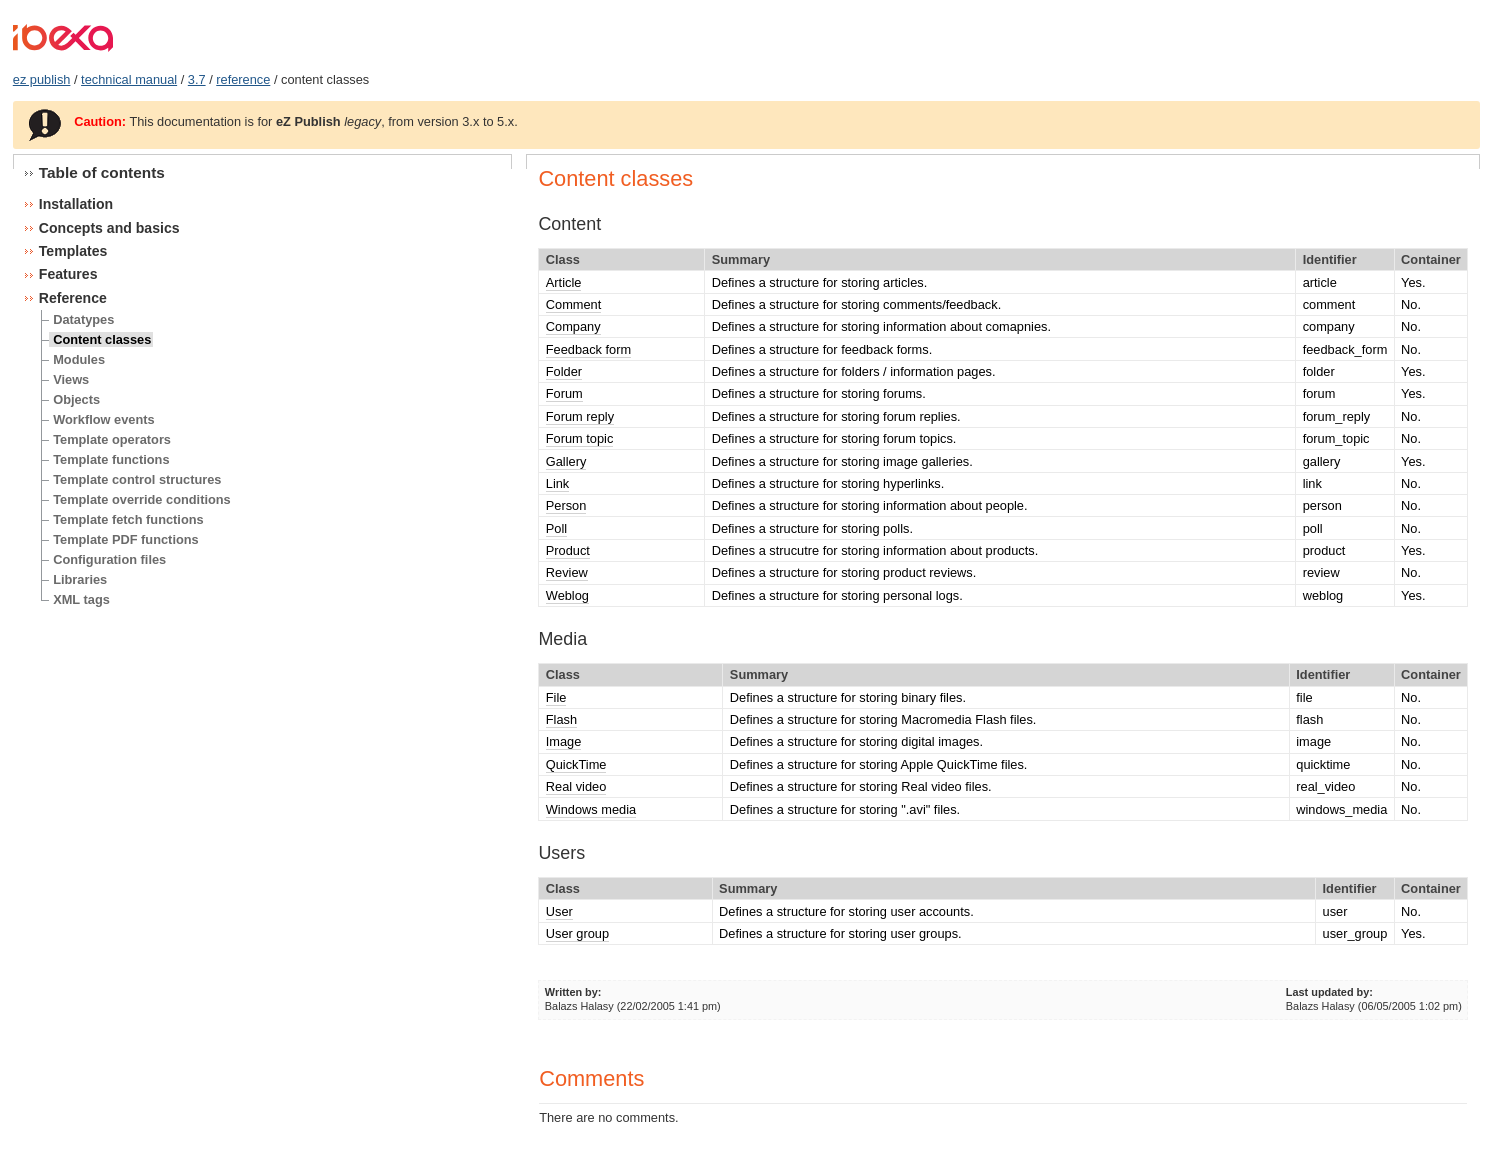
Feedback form (588, 349)
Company (573, 326)
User (559, 911)
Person (566, 505)
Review (567, 572)
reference (243, 79)
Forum (564, 393)
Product (568, 550)
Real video (576, 786)
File (556, 697)
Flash (561, 719)
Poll (556, 528)
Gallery (566, 461)
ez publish (42, 79)
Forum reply (580, 416)
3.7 (197, 79)
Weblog (567, 595)
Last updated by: (1329, 992)
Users (561, 853)
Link (557, 483)
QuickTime (576, 764)
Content (569, 224)
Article (564, 282)
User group (577, 933)
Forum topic (580, 438)
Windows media (591, 809)
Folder (564, 371)
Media (562, 639)
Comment (573, 304)
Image (564, 741)
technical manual (129, 79)
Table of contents (102, 172)
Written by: (573, 992)
